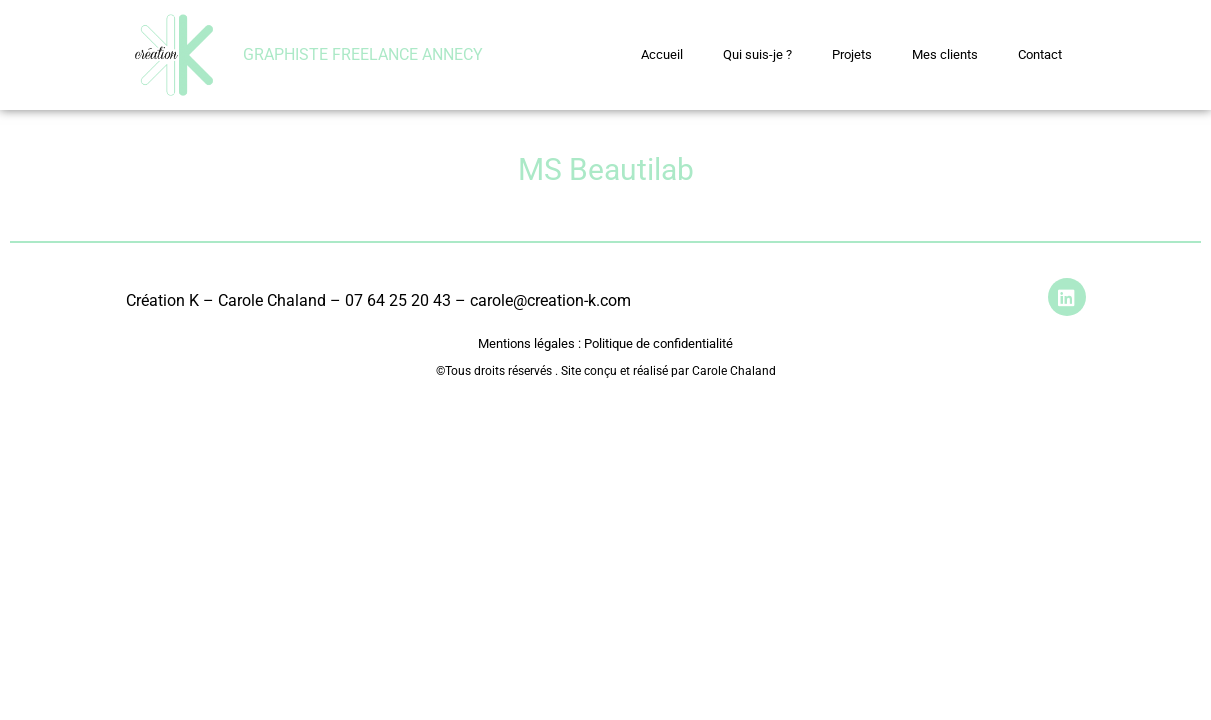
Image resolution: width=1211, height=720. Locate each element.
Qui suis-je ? (757, 54)
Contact (1040, 54)
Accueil (662, 54)
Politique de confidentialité (657, 343)
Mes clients (945, 54)
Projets (852, 54)
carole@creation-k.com (550, 300)
